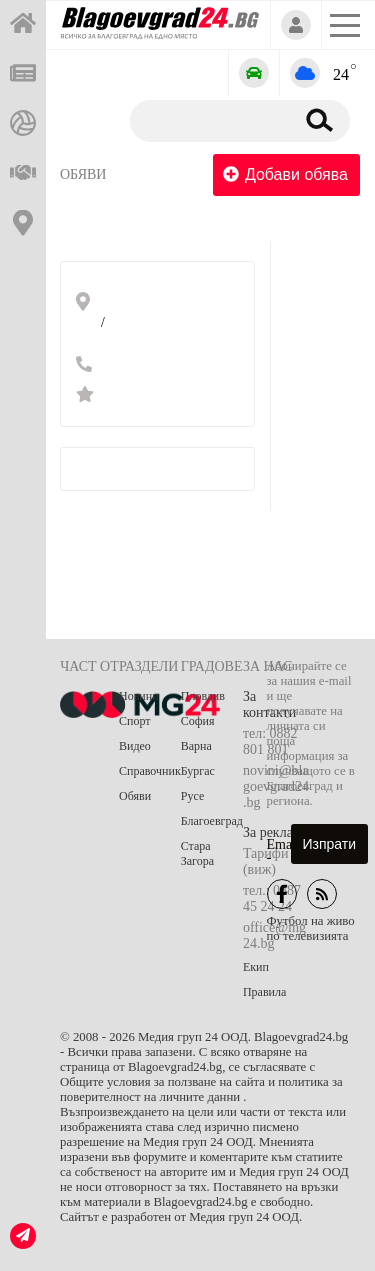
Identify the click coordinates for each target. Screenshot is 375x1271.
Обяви (83, 174)
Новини (139, 696)
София (198, 721)
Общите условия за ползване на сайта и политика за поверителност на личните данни (201, 1089)
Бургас (198, 771)
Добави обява (285, 174)
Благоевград (212, 821)
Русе (192, 796)
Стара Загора (197, 853)
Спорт (135, 721)
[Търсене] (208, 120)
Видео (135, 746)
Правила (264, 992)
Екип (256, 967)
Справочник (150, 771)
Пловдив (203, 696)
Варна (196, 746)
